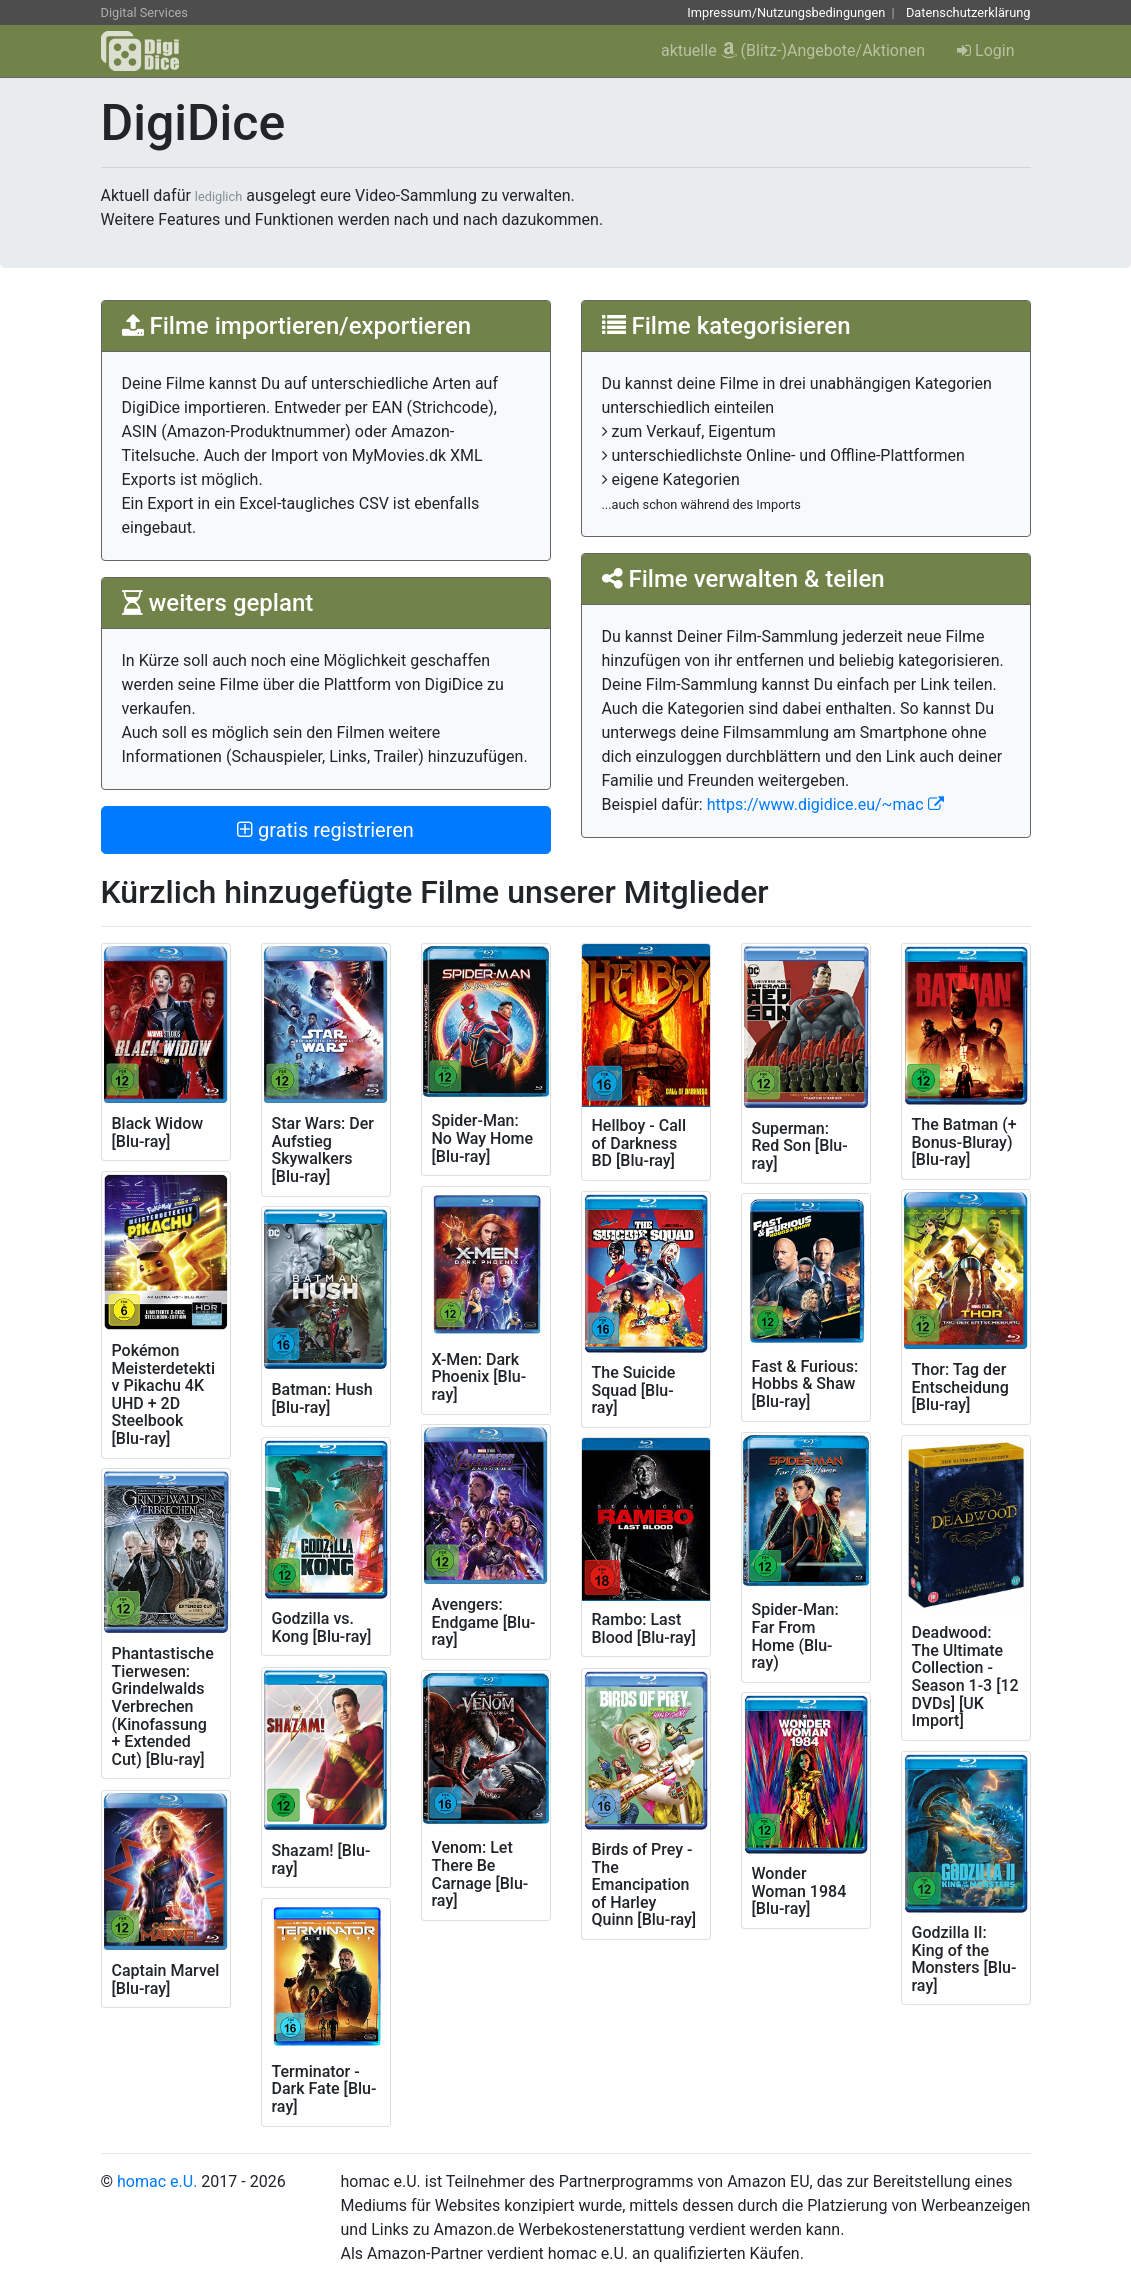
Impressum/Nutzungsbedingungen (786, 12)
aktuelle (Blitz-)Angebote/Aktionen (793, 50)
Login (985, 50)
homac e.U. (157, 2181)
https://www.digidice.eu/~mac (825, 804)
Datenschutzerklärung (968, 12)
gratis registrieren (325, 830)
